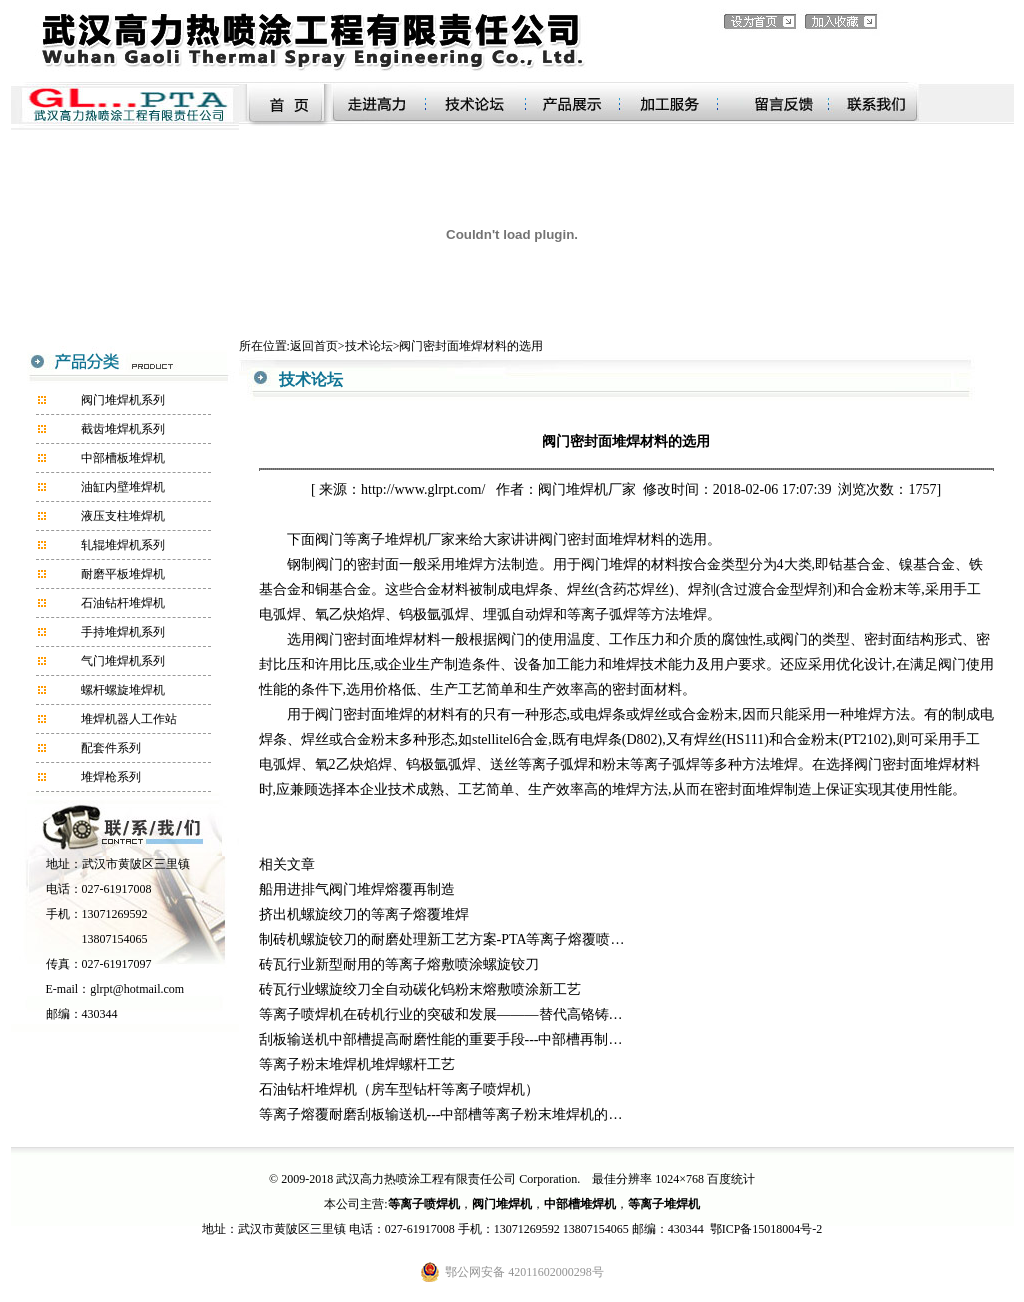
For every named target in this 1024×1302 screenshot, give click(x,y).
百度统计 (731, 1179)
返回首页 (314, 346)
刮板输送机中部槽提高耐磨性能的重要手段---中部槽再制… (441, 1039)
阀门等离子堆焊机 (371, 539)
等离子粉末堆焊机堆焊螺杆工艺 (357, 1064)
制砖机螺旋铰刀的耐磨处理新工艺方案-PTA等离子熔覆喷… (442, 939)
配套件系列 (111, 748)
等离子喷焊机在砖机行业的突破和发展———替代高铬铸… (441, 1014)
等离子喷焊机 (424, 1204)
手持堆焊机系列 (123, 632)
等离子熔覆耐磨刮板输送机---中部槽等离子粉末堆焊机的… (441, 1114)
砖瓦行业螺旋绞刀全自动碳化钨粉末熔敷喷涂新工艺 (420, 989)
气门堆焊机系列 (123, 661)
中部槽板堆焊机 (123, 458)
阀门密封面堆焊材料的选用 (471, 346)
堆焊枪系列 (111, 777)
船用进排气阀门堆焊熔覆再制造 (357, 889)
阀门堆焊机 (573, 489)
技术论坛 (369, 346)
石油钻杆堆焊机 (123, 603)
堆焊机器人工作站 (129, 719)
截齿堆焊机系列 (123, 429)
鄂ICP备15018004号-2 (766, 1229)
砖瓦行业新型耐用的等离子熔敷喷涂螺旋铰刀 (399, 964)
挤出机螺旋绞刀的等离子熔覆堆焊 (364, 914)
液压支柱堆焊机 (123, 516)
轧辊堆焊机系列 (123, 545)
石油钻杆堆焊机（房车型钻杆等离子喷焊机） (399, 1089)
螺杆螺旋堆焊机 (123, 690)
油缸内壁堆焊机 (123, 487)
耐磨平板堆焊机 (123, 574)
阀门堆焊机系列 (123, 400)
